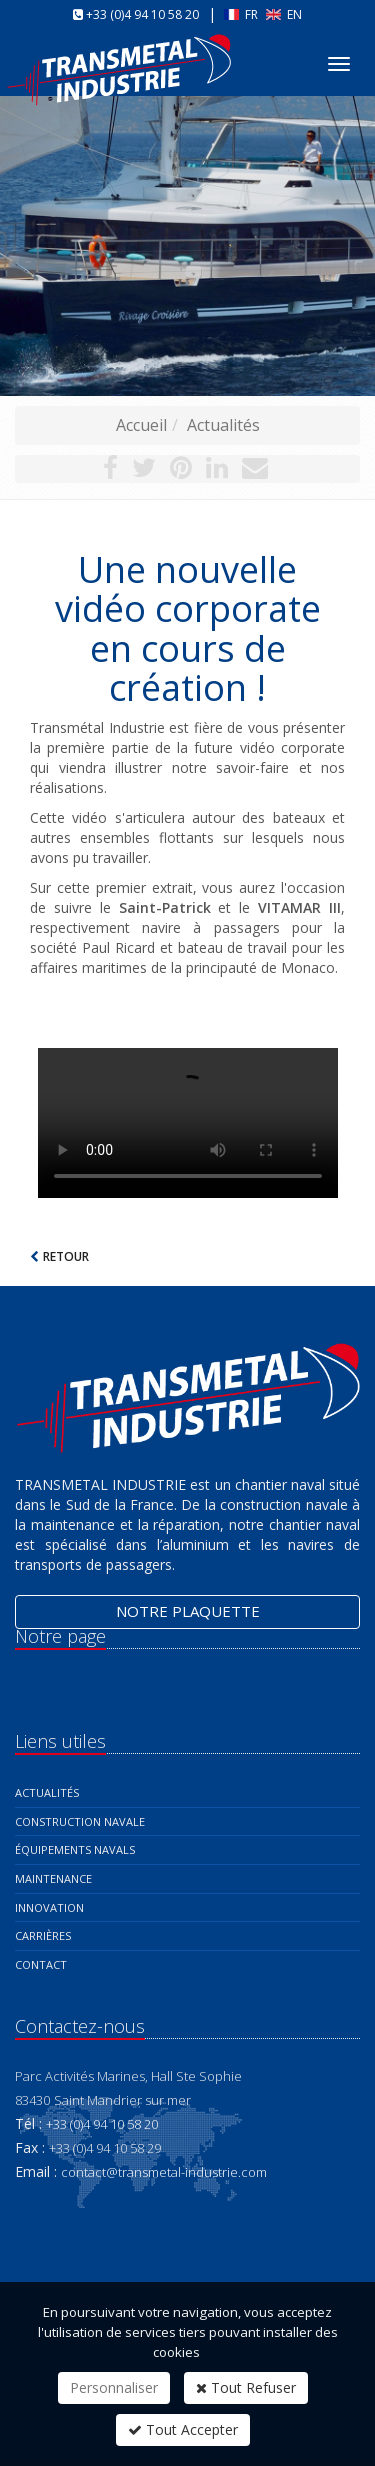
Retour (66, 1256)
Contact (41, 1964)
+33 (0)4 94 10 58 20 (142, 14)
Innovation (49, 1907)
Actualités (223, 425)
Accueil (141, 425)
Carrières (43, 1935)
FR (242, 14)
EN (284, 14)
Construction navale (80, 1821)
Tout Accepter (183, 2429)
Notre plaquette (188, 1611)
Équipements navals (75, 1849)
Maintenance (53, 1878)
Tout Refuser (246, 2387)
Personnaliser (114, 2387)
